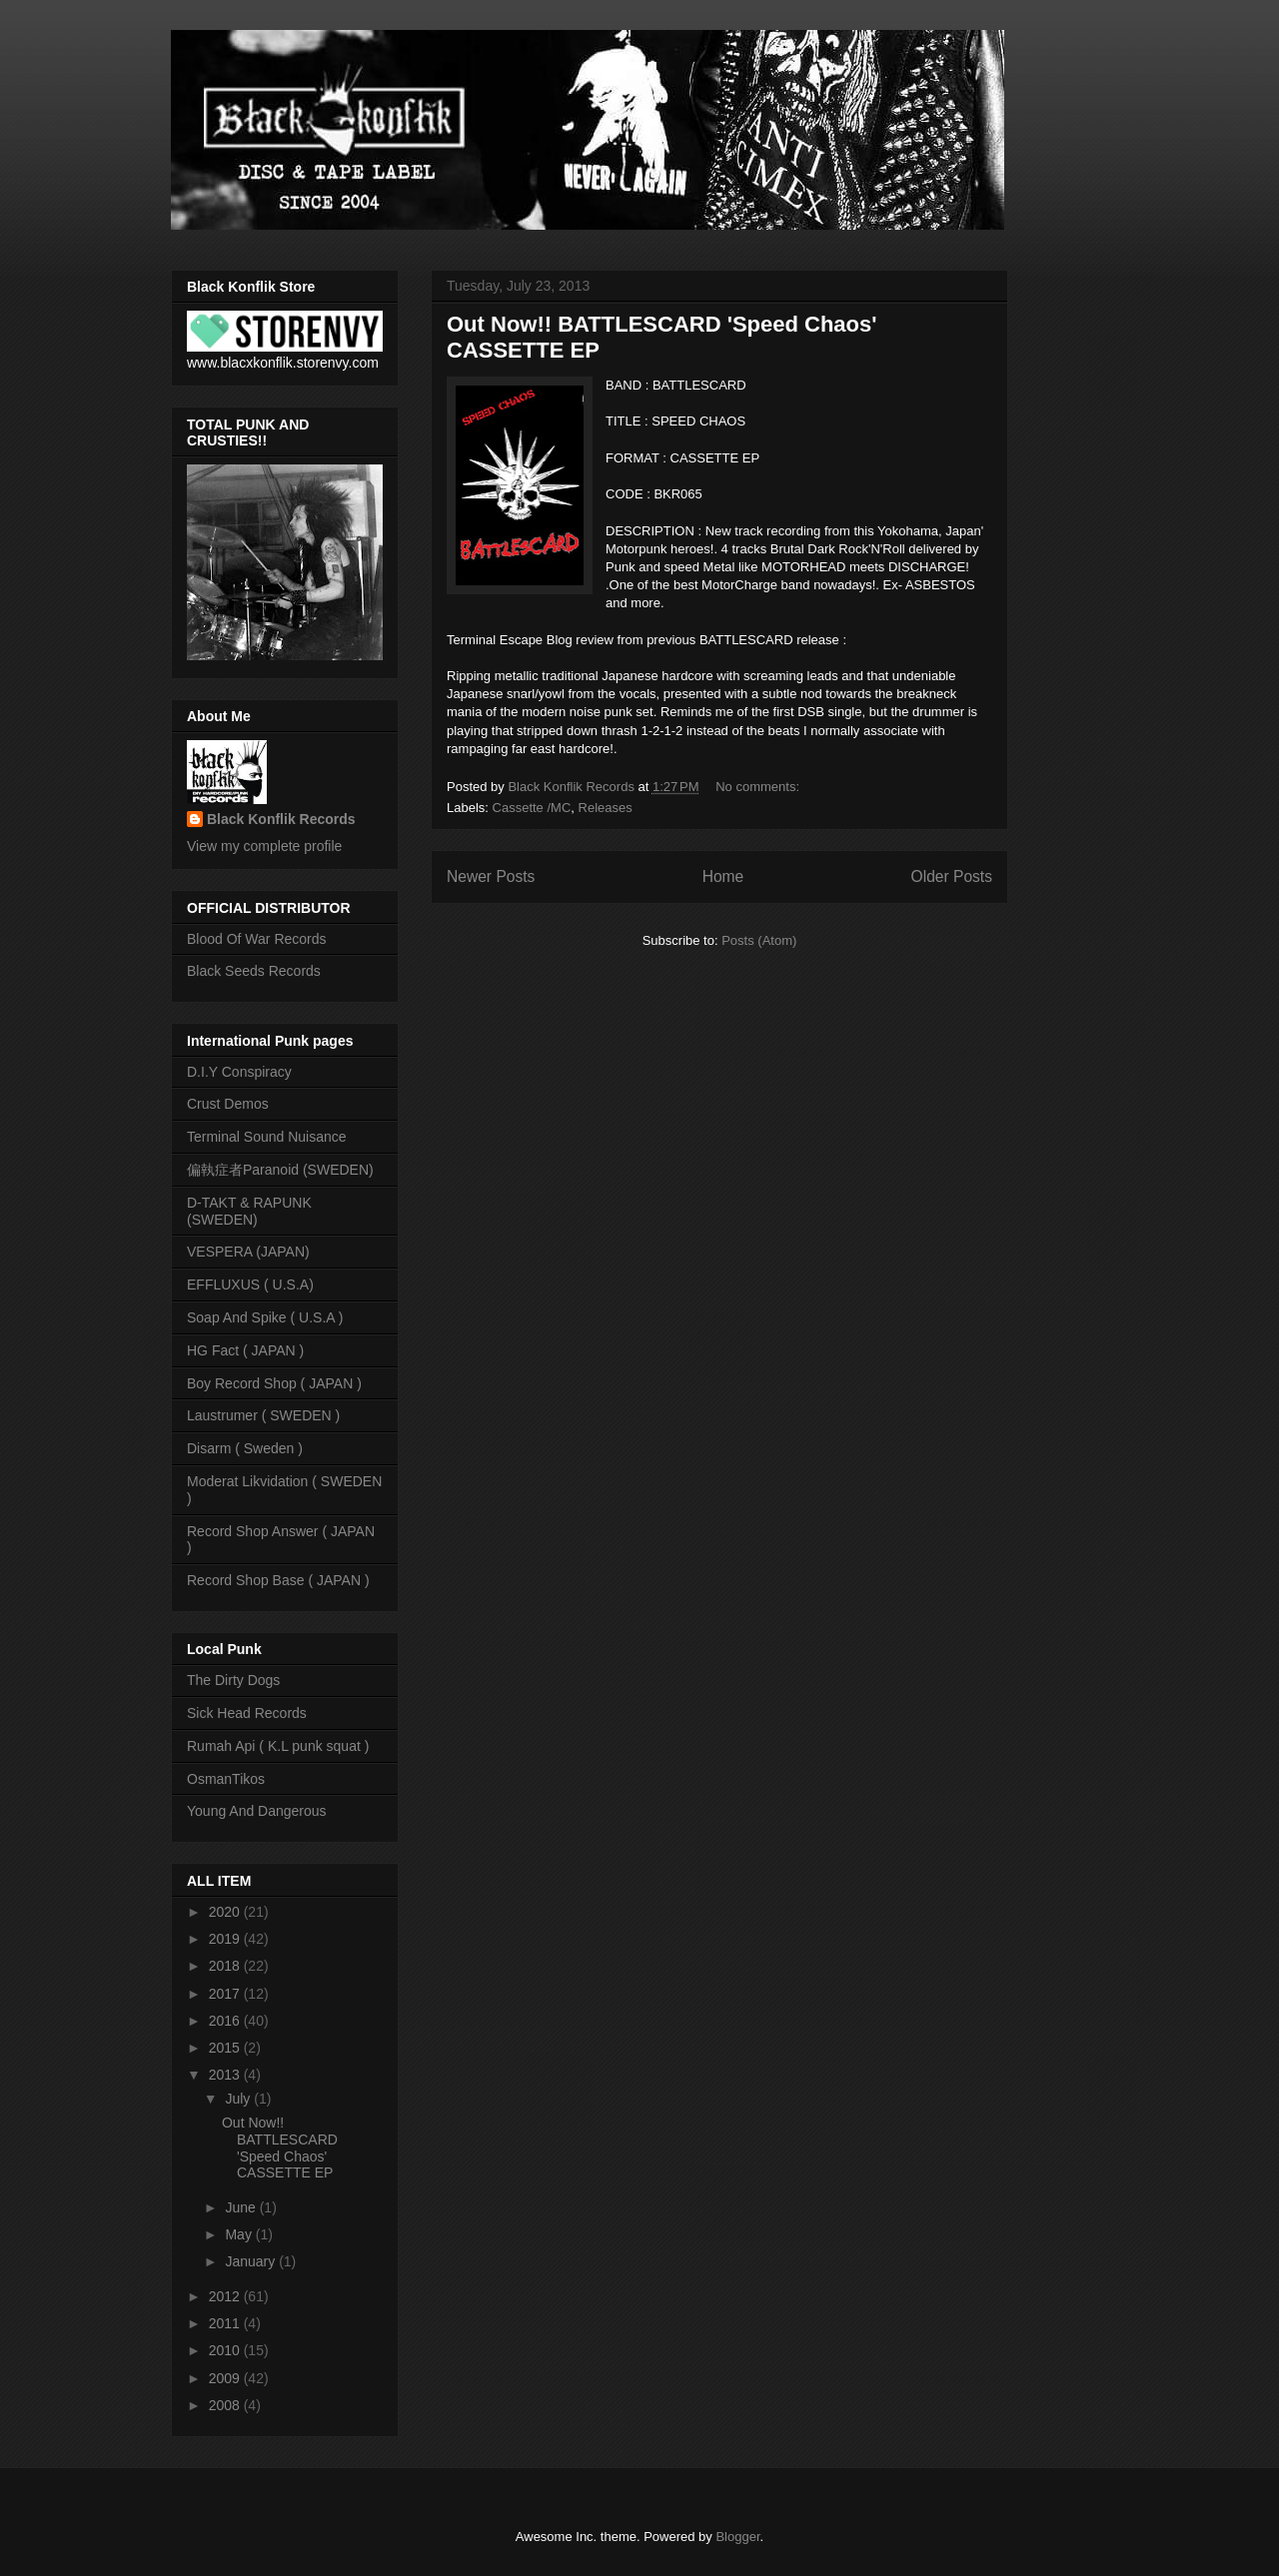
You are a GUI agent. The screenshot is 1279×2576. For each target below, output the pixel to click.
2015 (226, 2048)
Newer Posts (491, 876)
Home (723, 876)
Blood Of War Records (257, 939)
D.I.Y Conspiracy (239, 1072)
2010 (226, 2350)
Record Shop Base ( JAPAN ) (278, 1580)
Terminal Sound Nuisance (267, 1137)
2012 (226, 2296)
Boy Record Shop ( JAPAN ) (274, 1383)
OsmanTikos (226, 1779)
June (242, 2207)
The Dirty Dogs (233, 1680)
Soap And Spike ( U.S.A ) (265, 1317)
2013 (226, 2075)
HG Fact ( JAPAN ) (245, 1350)
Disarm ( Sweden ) (245, 1448)
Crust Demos (228, 1104)
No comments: (758, 786)
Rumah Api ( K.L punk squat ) (278, 1746)
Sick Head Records (247, 1713)
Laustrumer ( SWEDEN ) (263, 1415)
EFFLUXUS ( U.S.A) (250, 1284)
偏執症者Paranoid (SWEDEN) (280, 1170)
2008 (226, 2405)
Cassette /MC (532, 807)
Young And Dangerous (257, 1811)
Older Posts (951, 876)
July (239, 2099)
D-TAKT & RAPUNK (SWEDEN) (249, 1211)
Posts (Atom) (758, 940)
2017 (226, 1994)
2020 (226, 1912)
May (240, 2234)
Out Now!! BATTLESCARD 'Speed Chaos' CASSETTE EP (280, 2147)
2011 (226, 2323)
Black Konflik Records (281, 819)
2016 (226, 2021)
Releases (606, 807)
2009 (226, 2378)
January (252, 2261)
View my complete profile (264, 846)
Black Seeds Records (254, 971)
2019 (226, 1939)
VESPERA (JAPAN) (248, 1252)
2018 (226, 1966)
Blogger (737, 2536)
